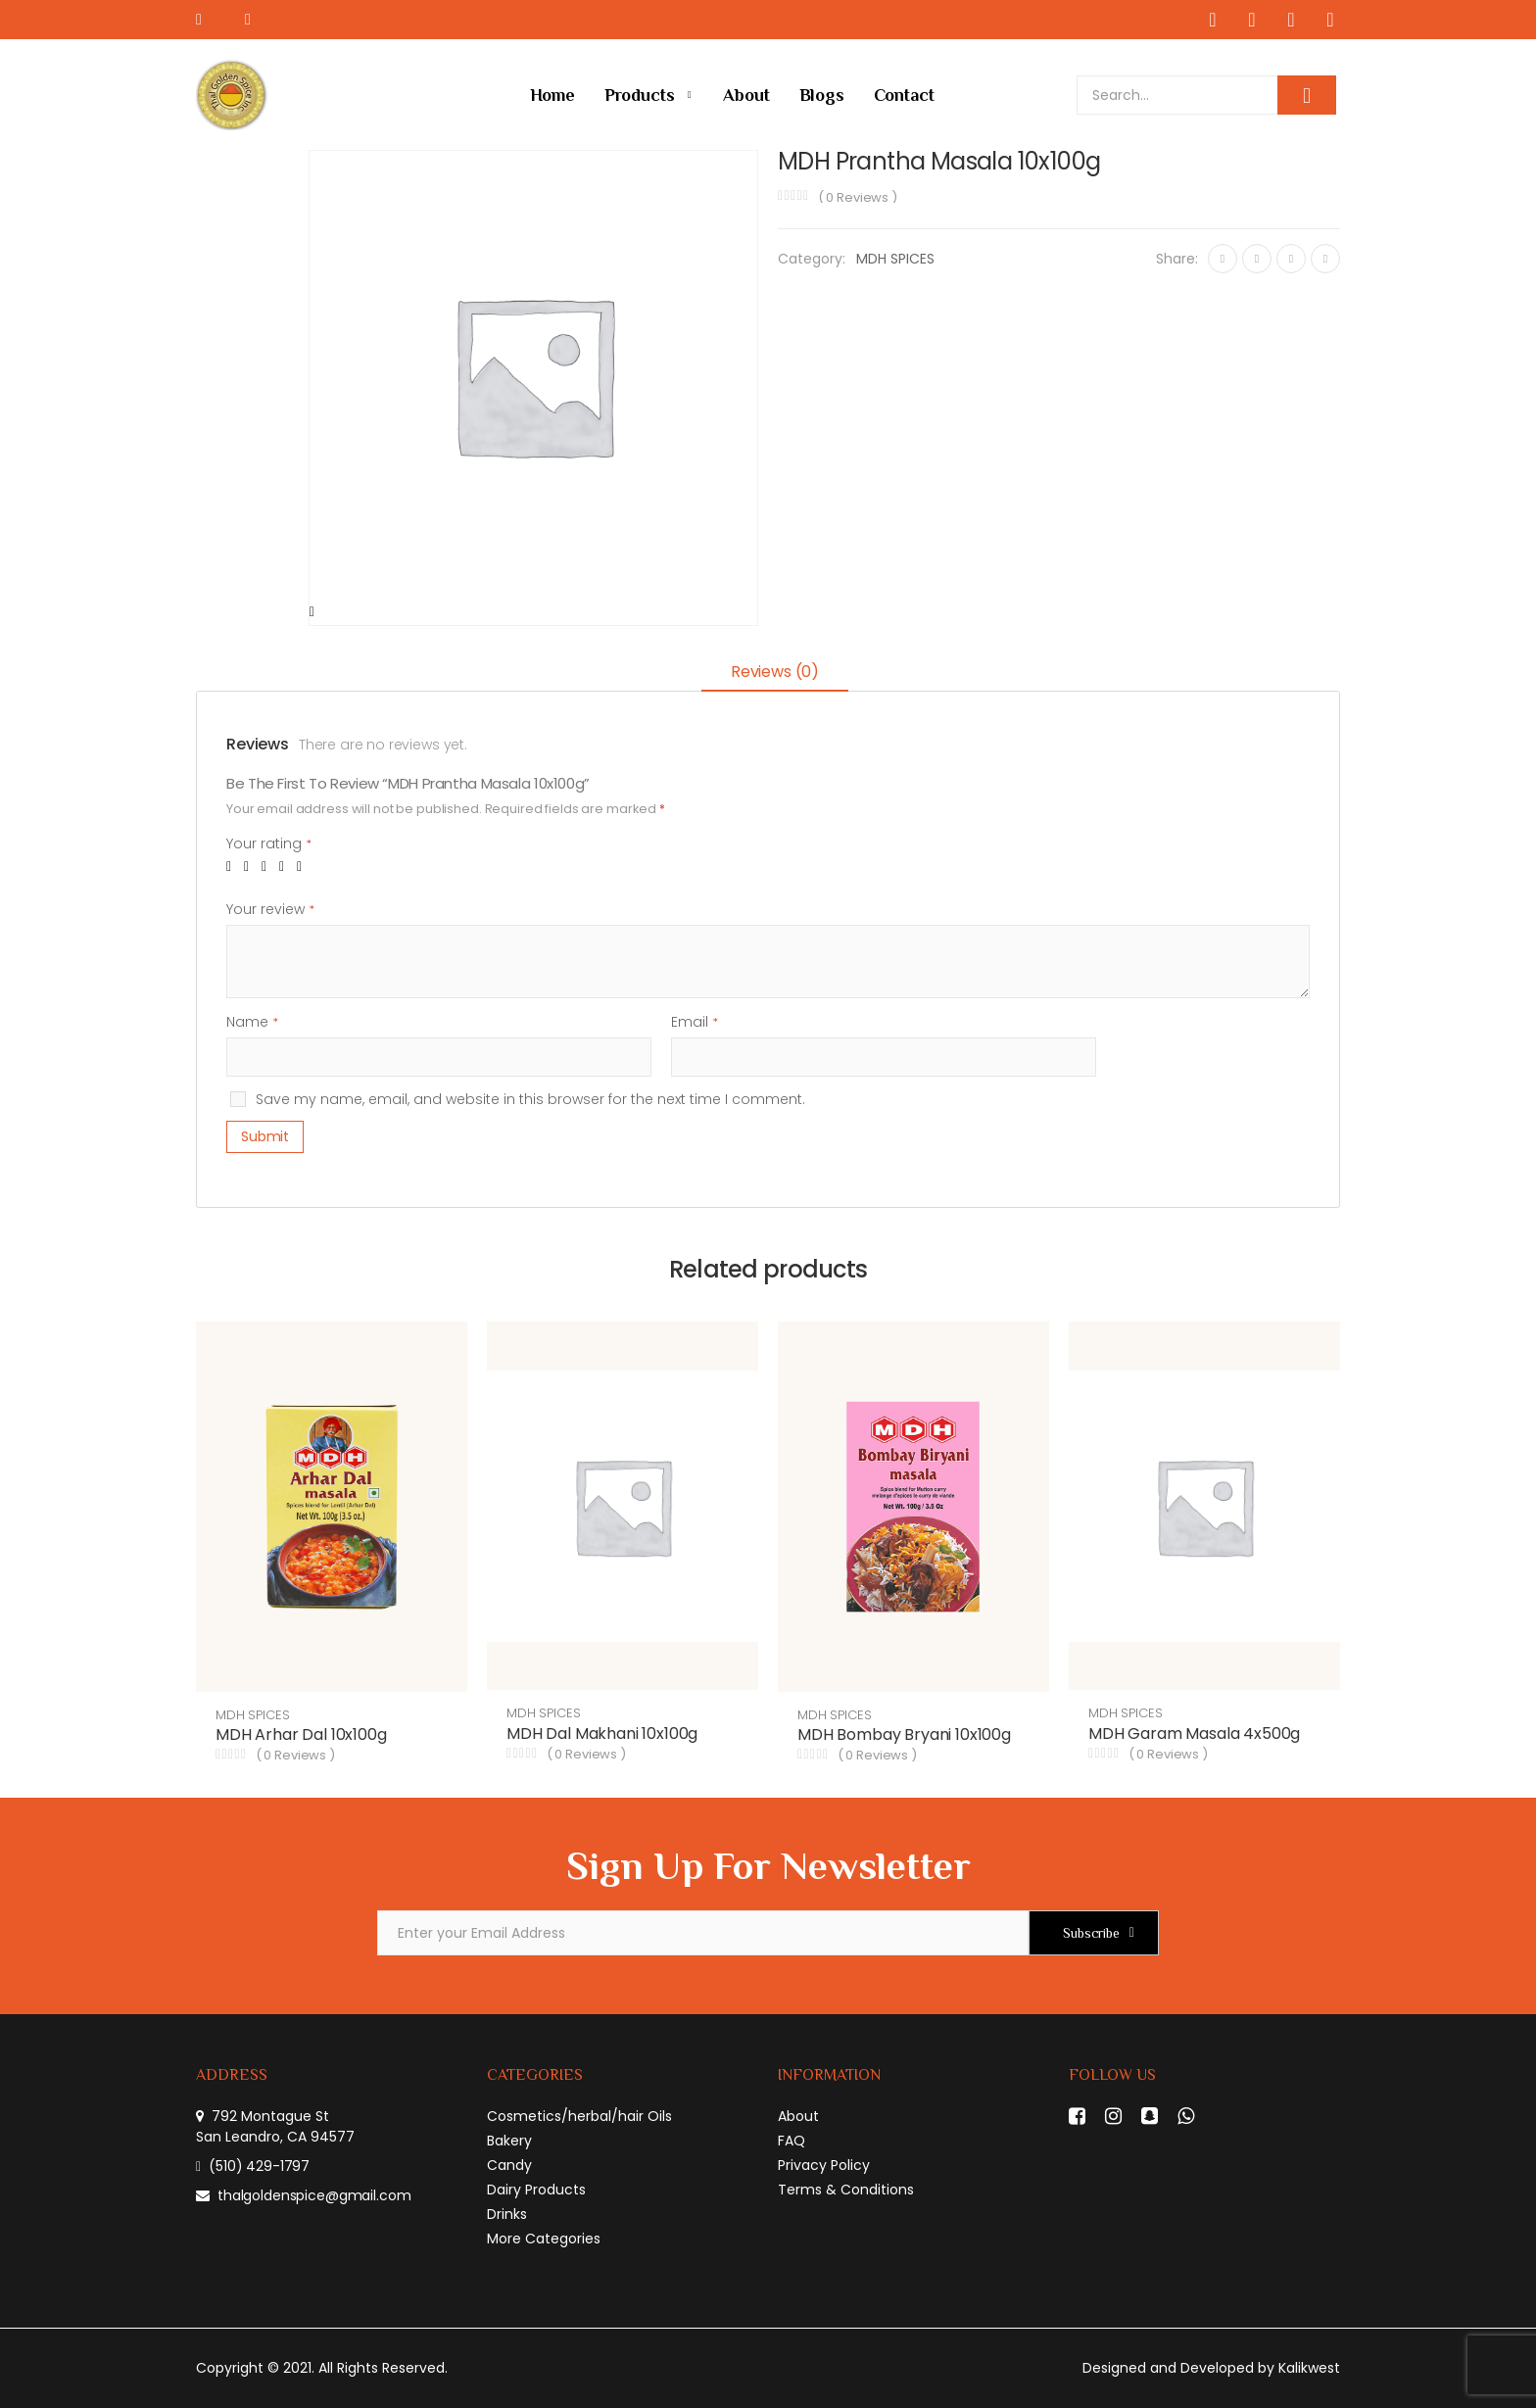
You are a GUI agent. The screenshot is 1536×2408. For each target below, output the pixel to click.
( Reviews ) (857, 197)
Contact (904, 95)
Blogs (821, 95)
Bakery (509, 2140)
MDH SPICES (895, 258)
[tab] (774, 673)
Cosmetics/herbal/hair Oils (579, 2116)
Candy (509, 2165)
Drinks (507, 2214)
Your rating (269, 843)
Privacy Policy (824, 2165)
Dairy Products (536, 2189)
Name (252, 1022)
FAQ (791, 2140)
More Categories (543, 2238)
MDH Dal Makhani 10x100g (601, 1733)
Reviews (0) (775, 671)
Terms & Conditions (846, 2189)
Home (552, 95)
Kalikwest (1309, 2368)
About (746, 95)
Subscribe (1091, 1933)
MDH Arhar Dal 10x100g (301, 1734)
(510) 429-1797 (259, 2166)
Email (694, 1022)
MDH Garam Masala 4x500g (1194, 1733)
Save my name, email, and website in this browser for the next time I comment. (530, 1099)
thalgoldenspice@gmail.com (314, 2195)
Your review (270, 909)
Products (639, 95)
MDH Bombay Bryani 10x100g (904, 1734)
